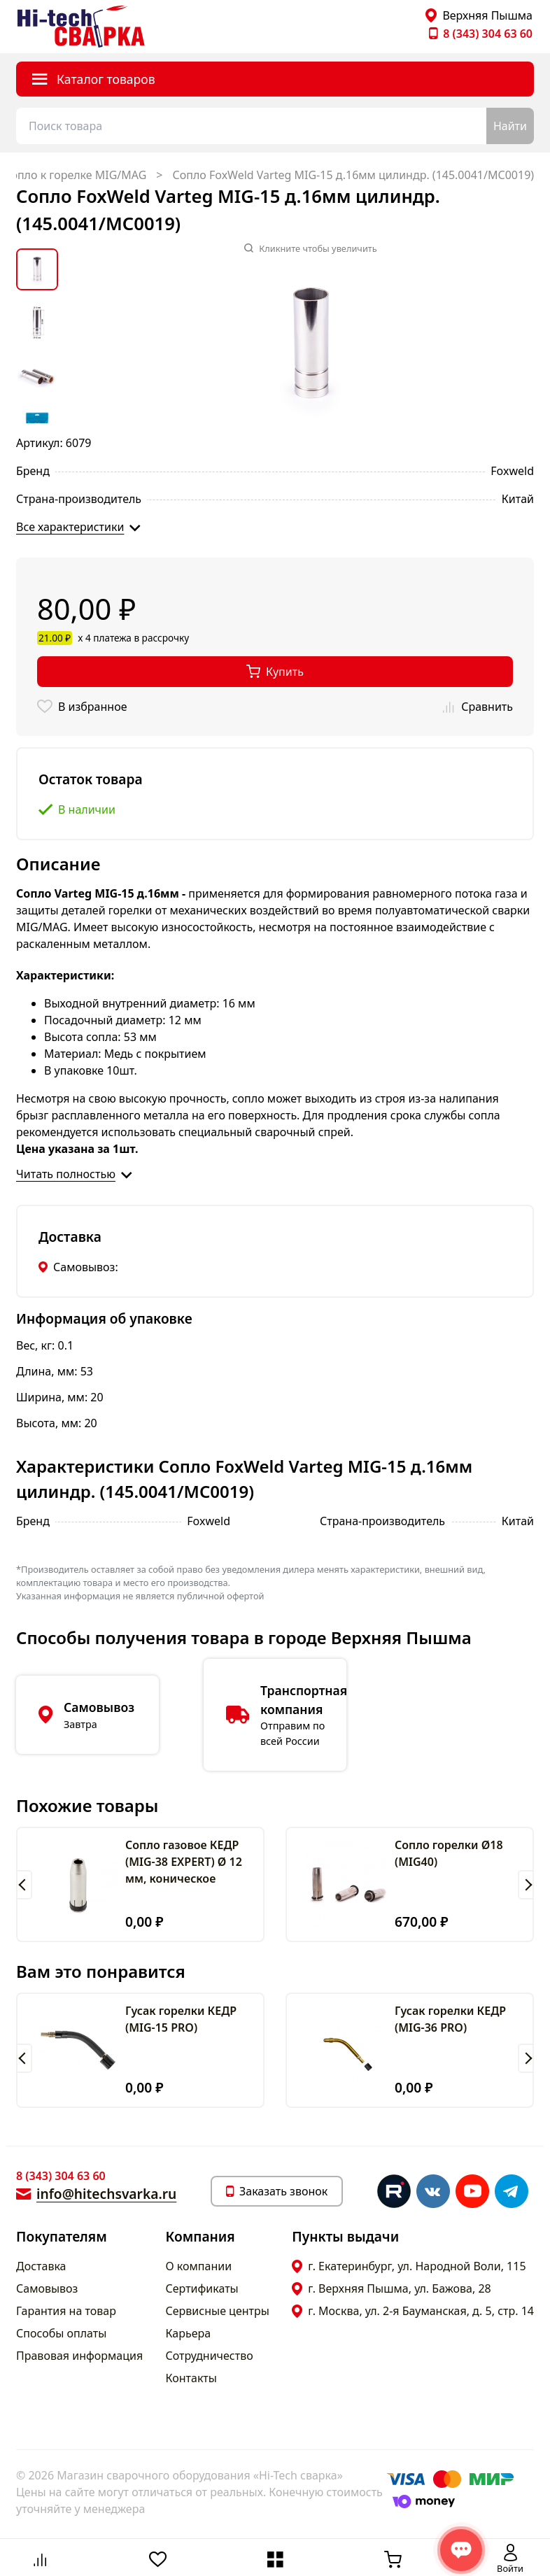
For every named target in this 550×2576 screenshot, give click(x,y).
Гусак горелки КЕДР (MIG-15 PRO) (181, 2019)
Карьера (188, 2333)
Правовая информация (79, 2355)
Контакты (191, 2378)
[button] (24, 1884)
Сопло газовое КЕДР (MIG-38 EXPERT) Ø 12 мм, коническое (183, 1861)
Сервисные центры (217, 2311)
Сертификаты (202, 2288)
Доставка (41, 2266)
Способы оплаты (61, 2333)
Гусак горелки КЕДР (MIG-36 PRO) (450, 2019)
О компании (199, 2266)
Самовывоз (47, 2288)
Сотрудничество (209, 2355)
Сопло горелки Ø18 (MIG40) (449, 1853)
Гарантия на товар (66, 2311)
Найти (510, 126)
